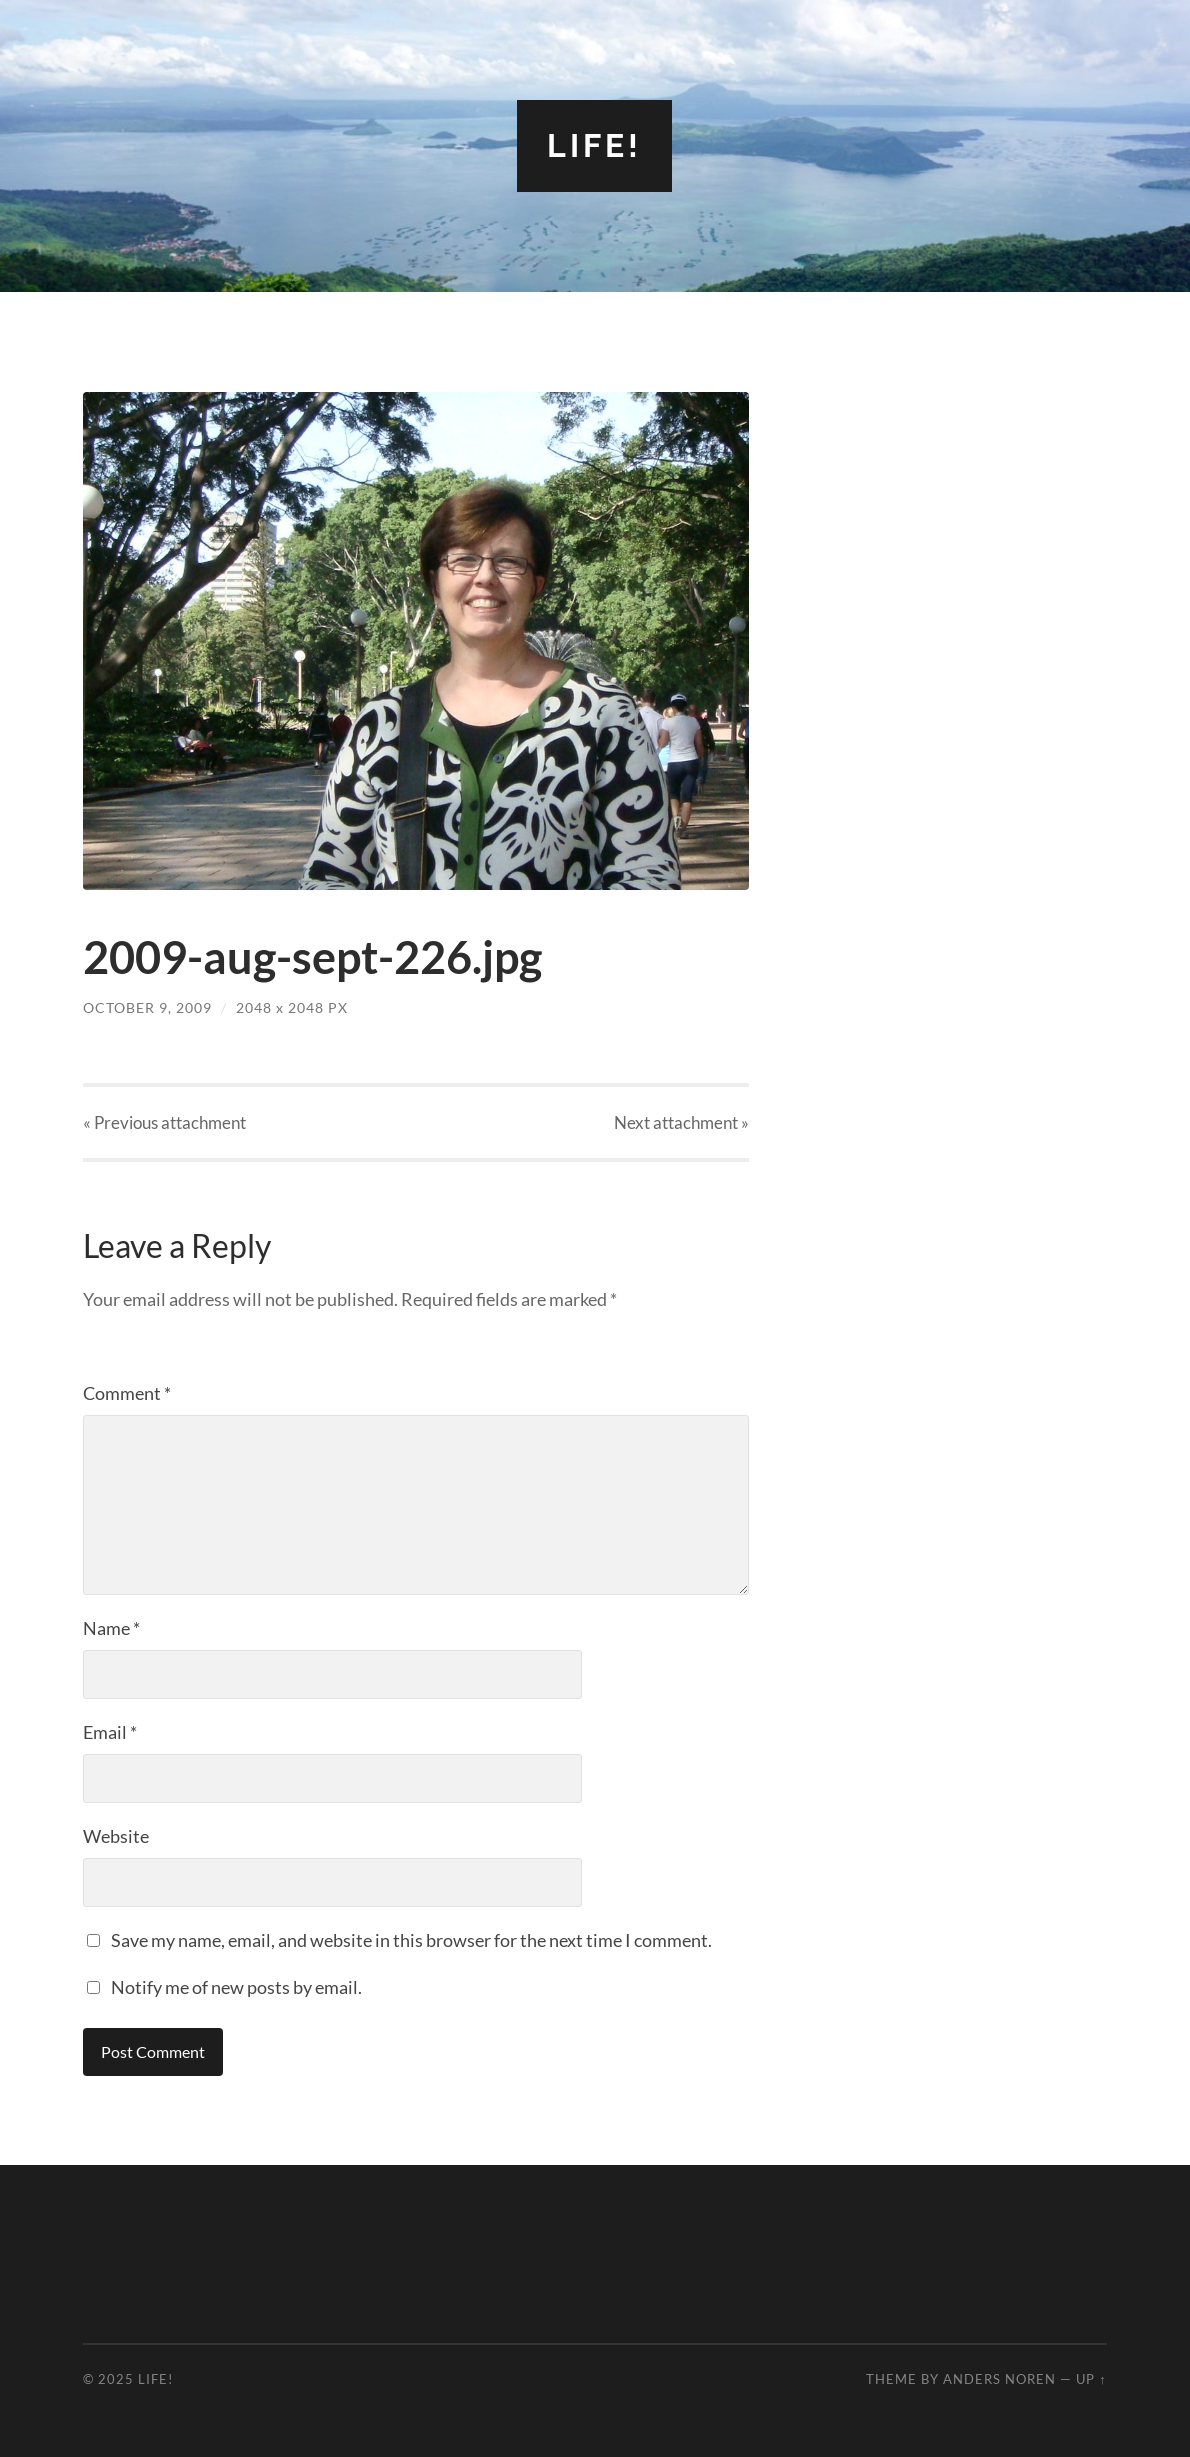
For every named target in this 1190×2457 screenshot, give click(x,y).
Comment (127, 1393)
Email (110, 1732)
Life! (594, 145)
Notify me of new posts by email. (236, 1987)
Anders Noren (999, 2379)
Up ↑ (1091, 2379)
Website (116, 1836)
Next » (681, 1122)
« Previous (164, 1122)
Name (111, 1628)
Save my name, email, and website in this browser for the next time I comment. (411, 1940)
